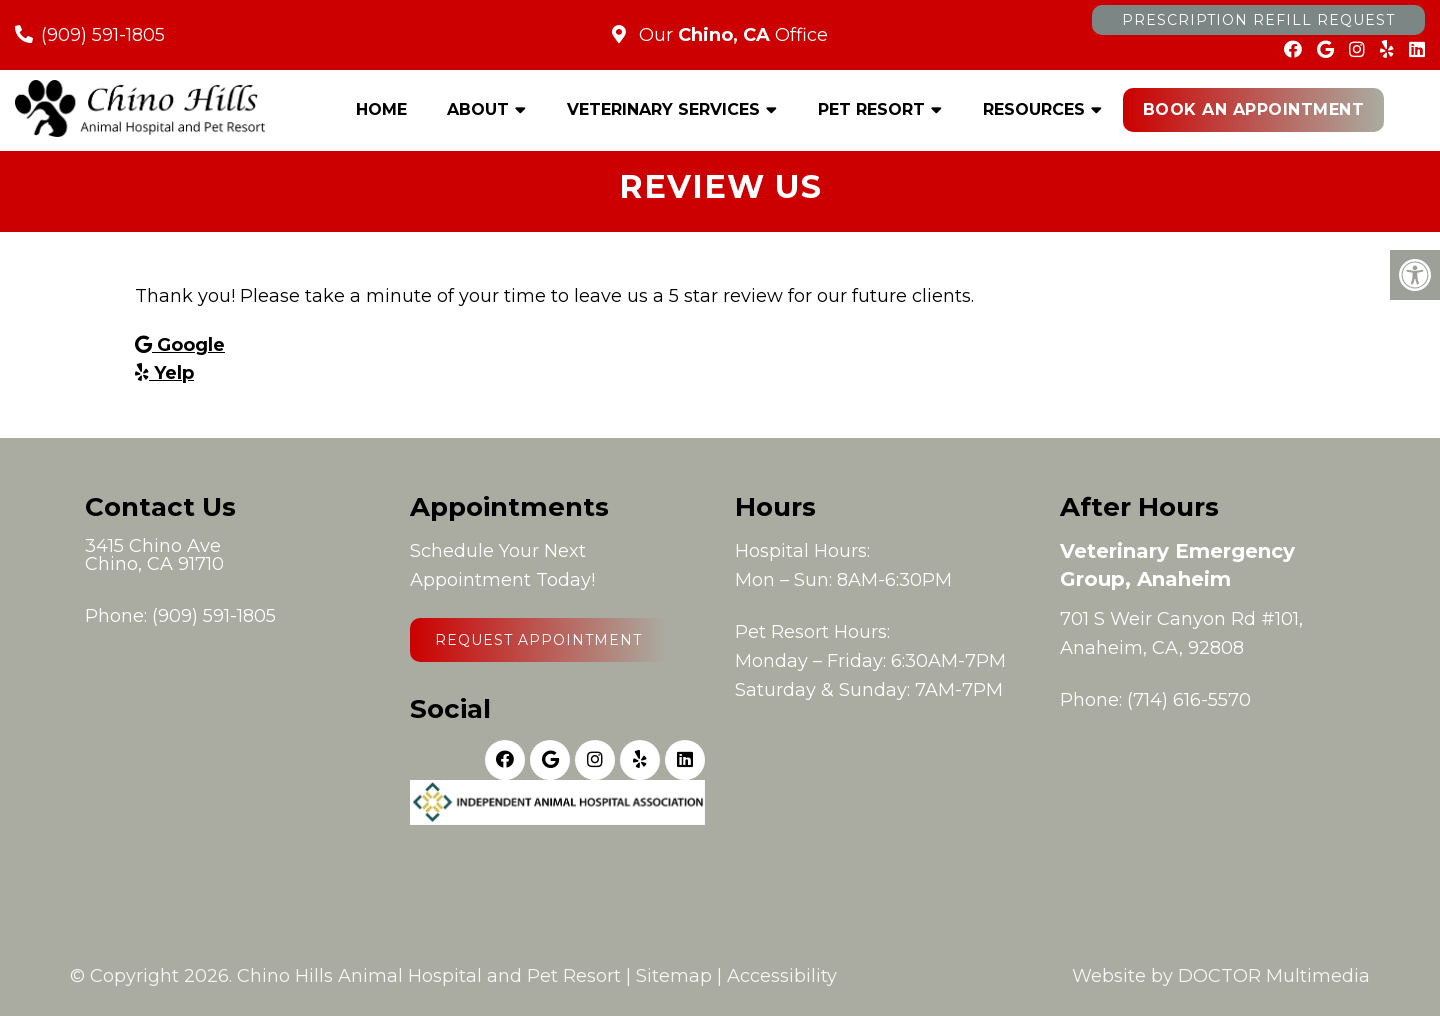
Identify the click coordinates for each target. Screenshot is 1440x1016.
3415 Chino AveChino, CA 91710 (154, 555)
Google (180, 345)
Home (381, 109)
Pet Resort (871, 109)
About (478, 109)
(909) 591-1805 (103, 35)
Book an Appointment (1254, 109)
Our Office (731, 35)
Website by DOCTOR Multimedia (1221, 976)
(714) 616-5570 (1189, 700)
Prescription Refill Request (1258, 20)
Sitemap (674, 976)
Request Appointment (538, 640)
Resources (1034, 109)
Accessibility (782, 976)
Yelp (164, 373)
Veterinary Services (663, 109)
